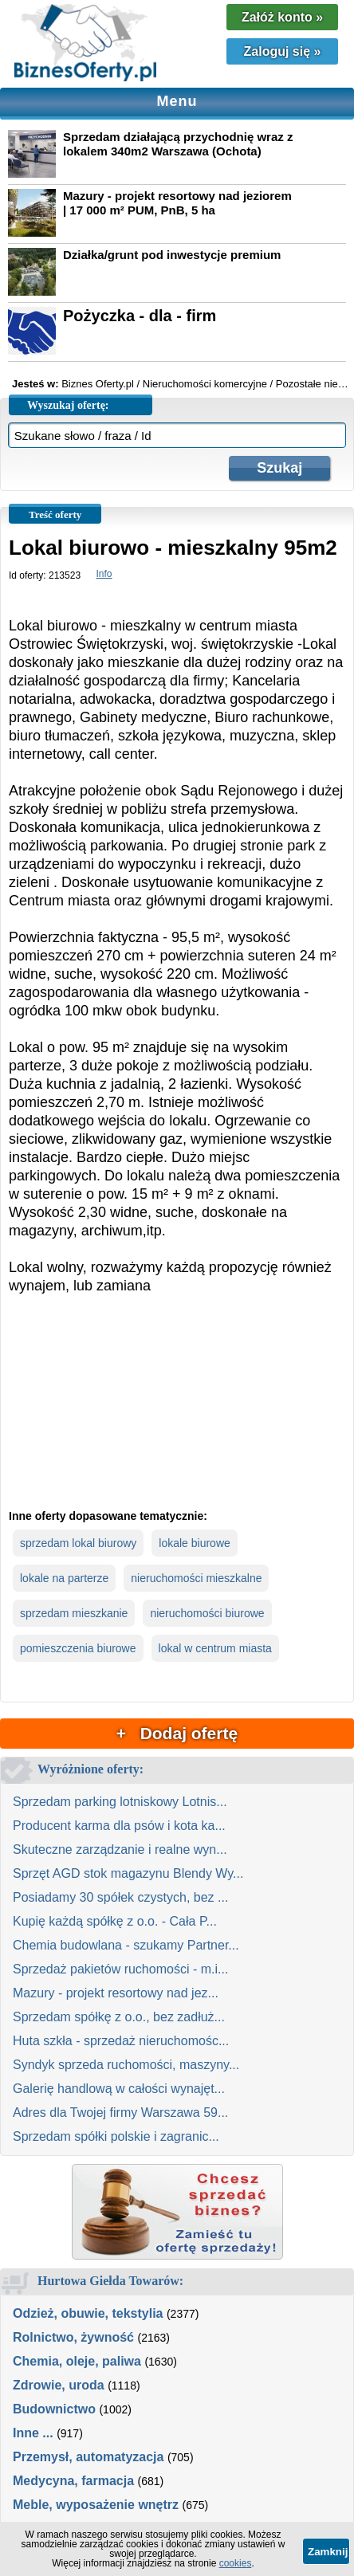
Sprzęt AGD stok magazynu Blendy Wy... (128, 1873)
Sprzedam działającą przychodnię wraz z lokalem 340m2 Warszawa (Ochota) (178, 144)
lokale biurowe (194, 1543)
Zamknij (328, 2552)
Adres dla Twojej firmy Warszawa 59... (120, 2112)
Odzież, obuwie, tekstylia (88, 2313)
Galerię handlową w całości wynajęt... (119, 2088)
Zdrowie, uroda (58, 2385)
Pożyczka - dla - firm (139, 315)
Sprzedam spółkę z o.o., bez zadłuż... (119, 2017)
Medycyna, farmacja (73, 2481)
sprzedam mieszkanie (74, 1613)
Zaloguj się (282, 51)
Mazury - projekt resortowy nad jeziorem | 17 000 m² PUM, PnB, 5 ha (177, 203)
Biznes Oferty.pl (97, 384)
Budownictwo (54, 2409)
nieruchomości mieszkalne (196, 1578)
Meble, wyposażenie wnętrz (96, 2504)
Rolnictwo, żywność (73, 2337)
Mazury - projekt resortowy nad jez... (115, 1993)
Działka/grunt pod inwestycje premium (172, 254)
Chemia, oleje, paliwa (77, 2361)
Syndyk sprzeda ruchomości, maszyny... (126, 2064)
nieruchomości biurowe (207, 1613)
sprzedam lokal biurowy (78, 1543)
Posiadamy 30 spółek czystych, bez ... (120, 1897)
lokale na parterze (64, 1578)
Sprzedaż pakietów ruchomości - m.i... (120, 1969)
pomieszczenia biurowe (78, 1648)
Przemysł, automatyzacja (88, 2457)
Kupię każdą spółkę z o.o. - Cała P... (115, 1921)
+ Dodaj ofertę (177, 1733)
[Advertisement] (177, 1414)
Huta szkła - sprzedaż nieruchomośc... (121, 2041)
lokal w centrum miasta (215, 1648)
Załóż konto (282, 17)
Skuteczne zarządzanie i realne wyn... (120, 1849)
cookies (235, 2563)
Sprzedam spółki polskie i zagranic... (116, 2136)
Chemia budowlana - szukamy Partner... (126, 1945)
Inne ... (33, 2433)
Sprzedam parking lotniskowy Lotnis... (120, 1801)
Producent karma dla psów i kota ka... (119, 1825)
